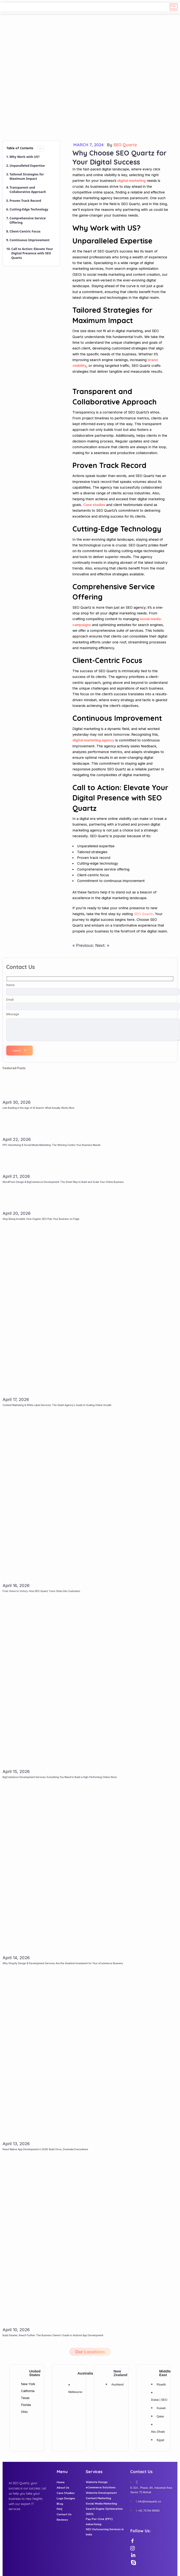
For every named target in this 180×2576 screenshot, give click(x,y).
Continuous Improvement (30, 240)
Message (12, 1014)
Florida (26, 2405)
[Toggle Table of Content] (39, 148)
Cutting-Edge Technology (29, 209)
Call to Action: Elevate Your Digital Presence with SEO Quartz (32, 253)
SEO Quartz (143, 914)
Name (10, 985)
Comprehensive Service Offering (28, 220)
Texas (25, 2398)
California (27, 2391)
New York (28, 2384)
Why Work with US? (24, 157)
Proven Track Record (25, 201)
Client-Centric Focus (25, 231)
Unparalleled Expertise (27, 165)
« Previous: (83, 945)
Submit (16, 1050)
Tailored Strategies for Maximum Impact (27, 176)
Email (10, 999)
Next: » (102, 945)
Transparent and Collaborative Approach (28, 189)
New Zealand (120, 2373)
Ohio (24, 2412)
